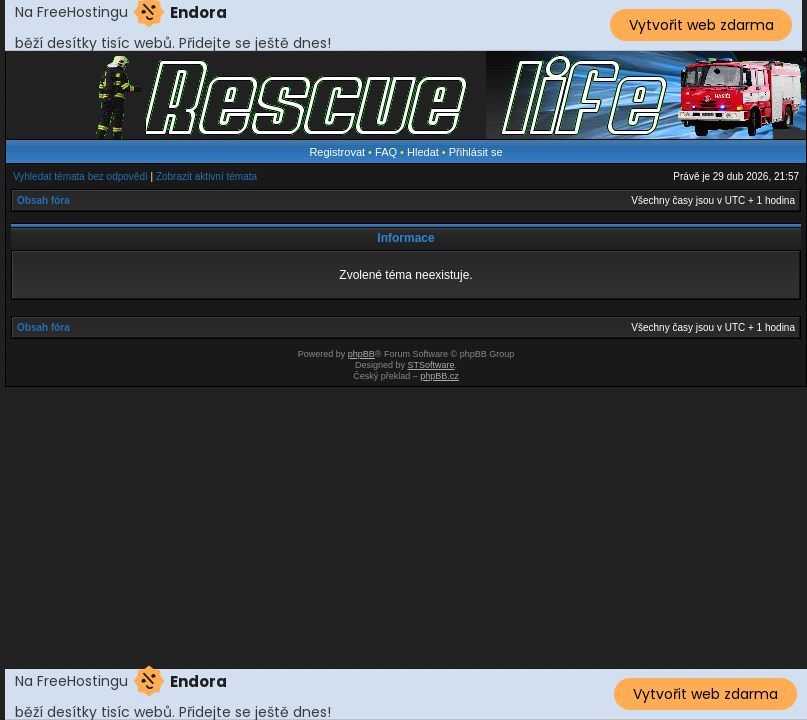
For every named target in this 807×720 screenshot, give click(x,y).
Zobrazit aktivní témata (206, 176)
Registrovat (337, 152)
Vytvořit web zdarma (701, 25)
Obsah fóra (43, 200)
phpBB (361, 354)
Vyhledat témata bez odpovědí (80, 176)
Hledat (423, 152)
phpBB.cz (439, 376)
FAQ (386, 152)
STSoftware (431, 365)
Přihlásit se (476, 152)
